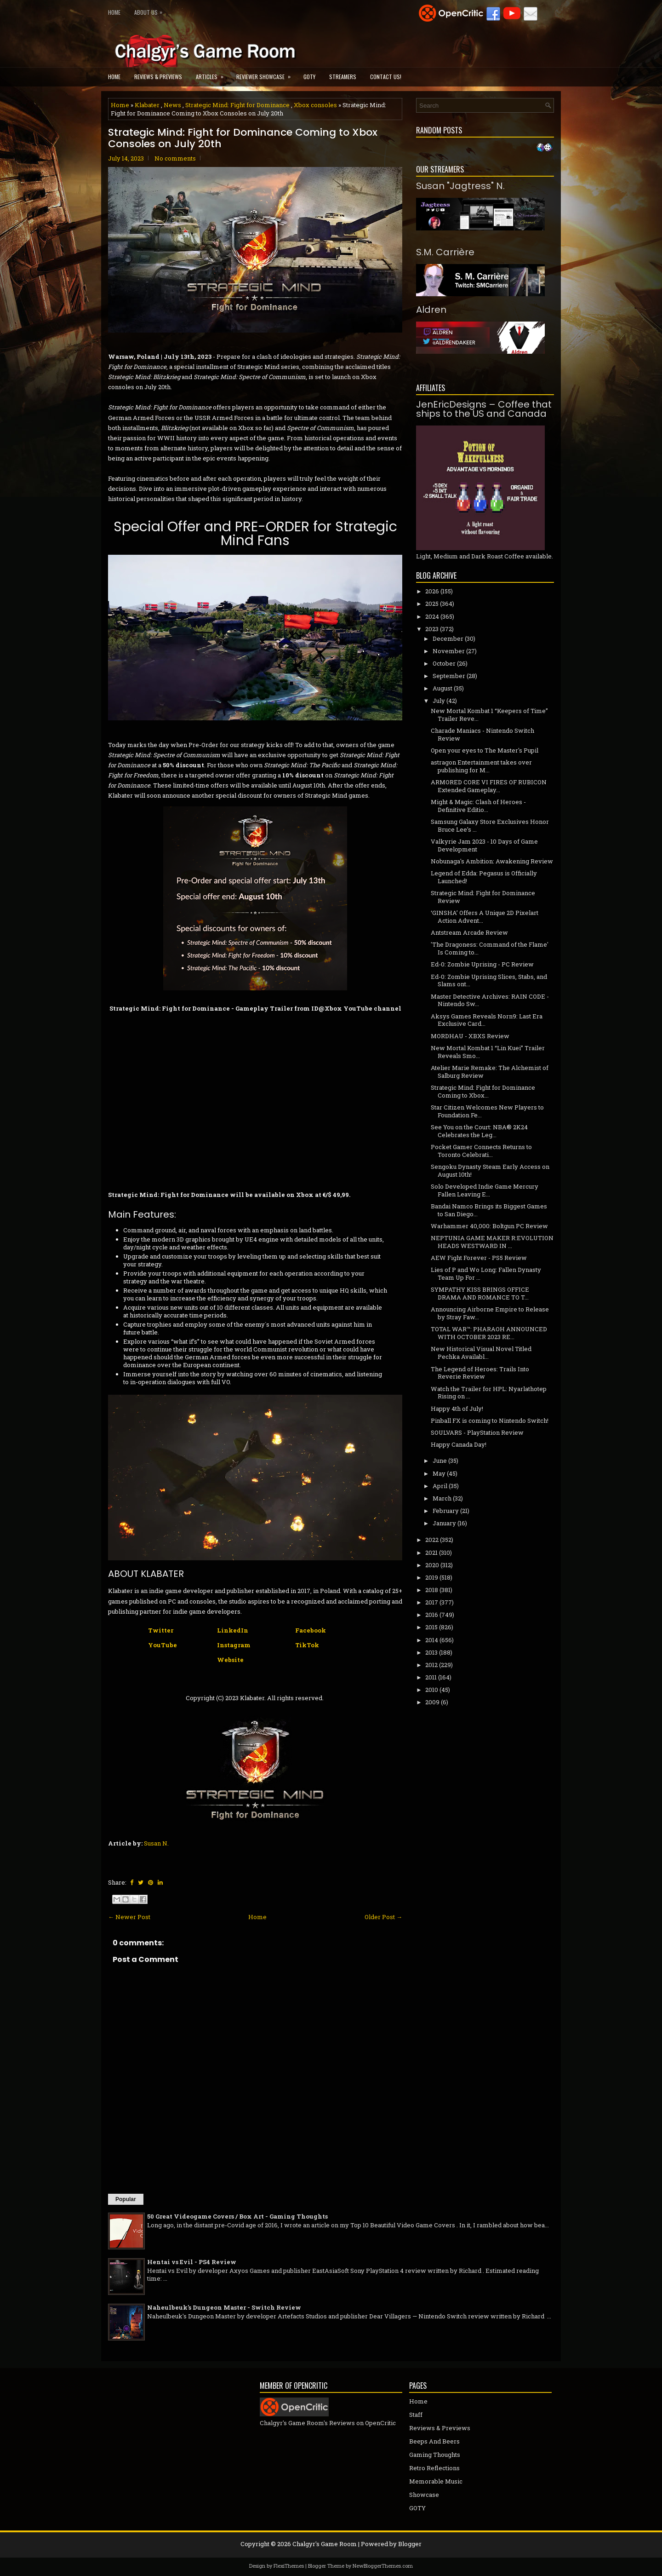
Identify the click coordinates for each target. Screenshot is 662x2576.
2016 (431, 1614)
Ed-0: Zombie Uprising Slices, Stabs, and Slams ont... (489, 980)
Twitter (160, 1630)
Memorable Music (435, 2481)
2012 (431, 1665)
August (442, 688)
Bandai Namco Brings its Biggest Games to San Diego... (489, 1210)
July (439, 700)
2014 (431, 1640)
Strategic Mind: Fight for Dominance (237, 105)
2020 (432, 1565)
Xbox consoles (315, 105)
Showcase (424, 2494)
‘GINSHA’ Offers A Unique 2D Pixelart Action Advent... (484, 916)
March (442, 1498)
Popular (125, 2199)
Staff (415, 2414)
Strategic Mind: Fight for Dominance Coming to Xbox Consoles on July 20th (242, 138)
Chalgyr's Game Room (324, 2544)
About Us (150, 10)
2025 (432, 603)
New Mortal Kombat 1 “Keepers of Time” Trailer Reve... (489, 715)
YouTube (162, 1645)
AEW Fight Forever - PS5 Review (479, 1258)
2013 (431, 1652)
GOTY (309, 76)
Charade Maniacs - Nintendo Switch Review (482, 734)
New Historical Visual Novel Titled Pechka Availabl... (481, 1353)
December (448, 638)
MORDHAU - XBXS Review (470, 1036)
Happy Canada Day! (458, 1444)
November (449, 651)
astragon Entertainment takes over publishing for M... (481, 766)
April (440, 1486)
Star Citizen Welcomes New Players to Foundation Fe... (487, 1111)
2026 (432, 591)
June (440, 1460)
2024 (432, 616)
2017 (431, 1602)
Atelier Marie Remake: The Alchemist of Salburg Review (489, 1072)
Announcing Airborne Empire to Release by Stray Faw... (490, 1313)
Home (114, 12)
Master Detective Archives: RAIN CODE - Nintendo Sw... (490, 1000)
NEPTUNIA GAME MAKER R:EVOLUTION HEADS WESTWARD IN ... (492, 1242)
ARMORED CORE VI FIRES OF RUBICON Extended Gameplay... (489, 786)
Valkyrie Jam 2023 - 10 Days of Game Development (484, 845)
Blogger (410, 2544)
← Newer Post (129, 1917)
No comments (175, 158)
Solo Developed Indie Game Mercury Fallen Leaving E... (484, 1190)
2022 (432, 1539)
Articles (212, 73)
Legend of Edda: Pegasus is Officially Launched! (484, 877)
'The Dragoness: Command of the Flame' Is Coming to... (489, 948)
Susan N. (156, 1843)
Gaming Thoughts (434, 2454)
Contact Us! (385, 76)
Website (230, 1660)
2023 (432, 629)
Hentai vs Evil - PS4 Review (191, 2262)
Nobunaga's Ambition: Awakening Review (492, 861)
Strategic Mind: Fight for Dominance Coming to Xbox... (483, 1091)
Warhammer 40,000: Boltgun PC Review (489, 1226)
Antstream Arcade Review (469, 932)
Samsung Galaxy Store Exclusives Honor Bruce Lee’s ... (490, 825)
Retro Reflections (434, 2468)
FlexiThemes (289, 2565)
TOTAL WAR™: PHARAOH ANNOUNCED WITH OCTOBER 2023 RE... (489, 1333)
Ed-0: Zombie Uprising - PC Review (482, 964)
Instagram (234, 1645)
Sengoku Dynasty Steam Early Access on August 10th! (490, 1170)
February (446, 1510)
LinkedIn (232, 1630)
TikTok (307, 1645)
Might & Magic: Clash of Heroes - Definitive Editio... (478, 806)
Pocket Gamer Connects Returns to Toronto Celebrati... (481, 1151)
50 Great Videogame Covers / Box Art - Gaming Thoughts (237, 2216)
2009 (432, 1702)
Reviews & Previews (158, 76)
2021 (431, 1552)
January (444, 1523)
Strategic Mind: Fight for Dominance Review (483, 897)
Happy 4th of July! (457, 1408)
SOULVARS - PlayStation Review (477, 1432)
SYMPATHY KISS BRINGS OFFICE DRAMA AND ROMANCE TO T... (480, 1293)
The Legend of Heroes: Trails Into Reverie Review (480, 1373)
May (439, 1473)
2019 (431, 1577)
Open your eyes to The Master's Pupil (484, 750)
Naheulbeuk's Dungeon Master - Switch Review (224, 2307)
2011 (431, 1677)
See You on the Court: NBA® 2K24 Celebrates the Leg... (479, 1131)
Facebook (310, 1630)
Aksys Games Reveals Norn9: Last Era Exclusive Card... (486, 1020)
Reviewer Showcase (266, 73)
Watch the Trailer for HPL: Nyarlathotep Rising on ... (489, 1393)
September (449, 676)
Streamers (342, 76)
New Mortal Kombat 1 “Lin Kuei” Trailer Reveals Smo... (488, 1052)
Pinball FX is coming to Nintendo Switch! (489, 1420)
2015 (431, 1627)
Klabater (147, 105)
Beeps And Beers (434, 2441)
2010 (431, 1689)
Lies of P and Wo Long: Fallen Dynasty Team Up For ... (486, 1273)
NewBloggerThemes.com (383, 2565)
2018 (431, 1590)
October (444, 663)
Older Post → (383, 1917)
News (172, 105)
